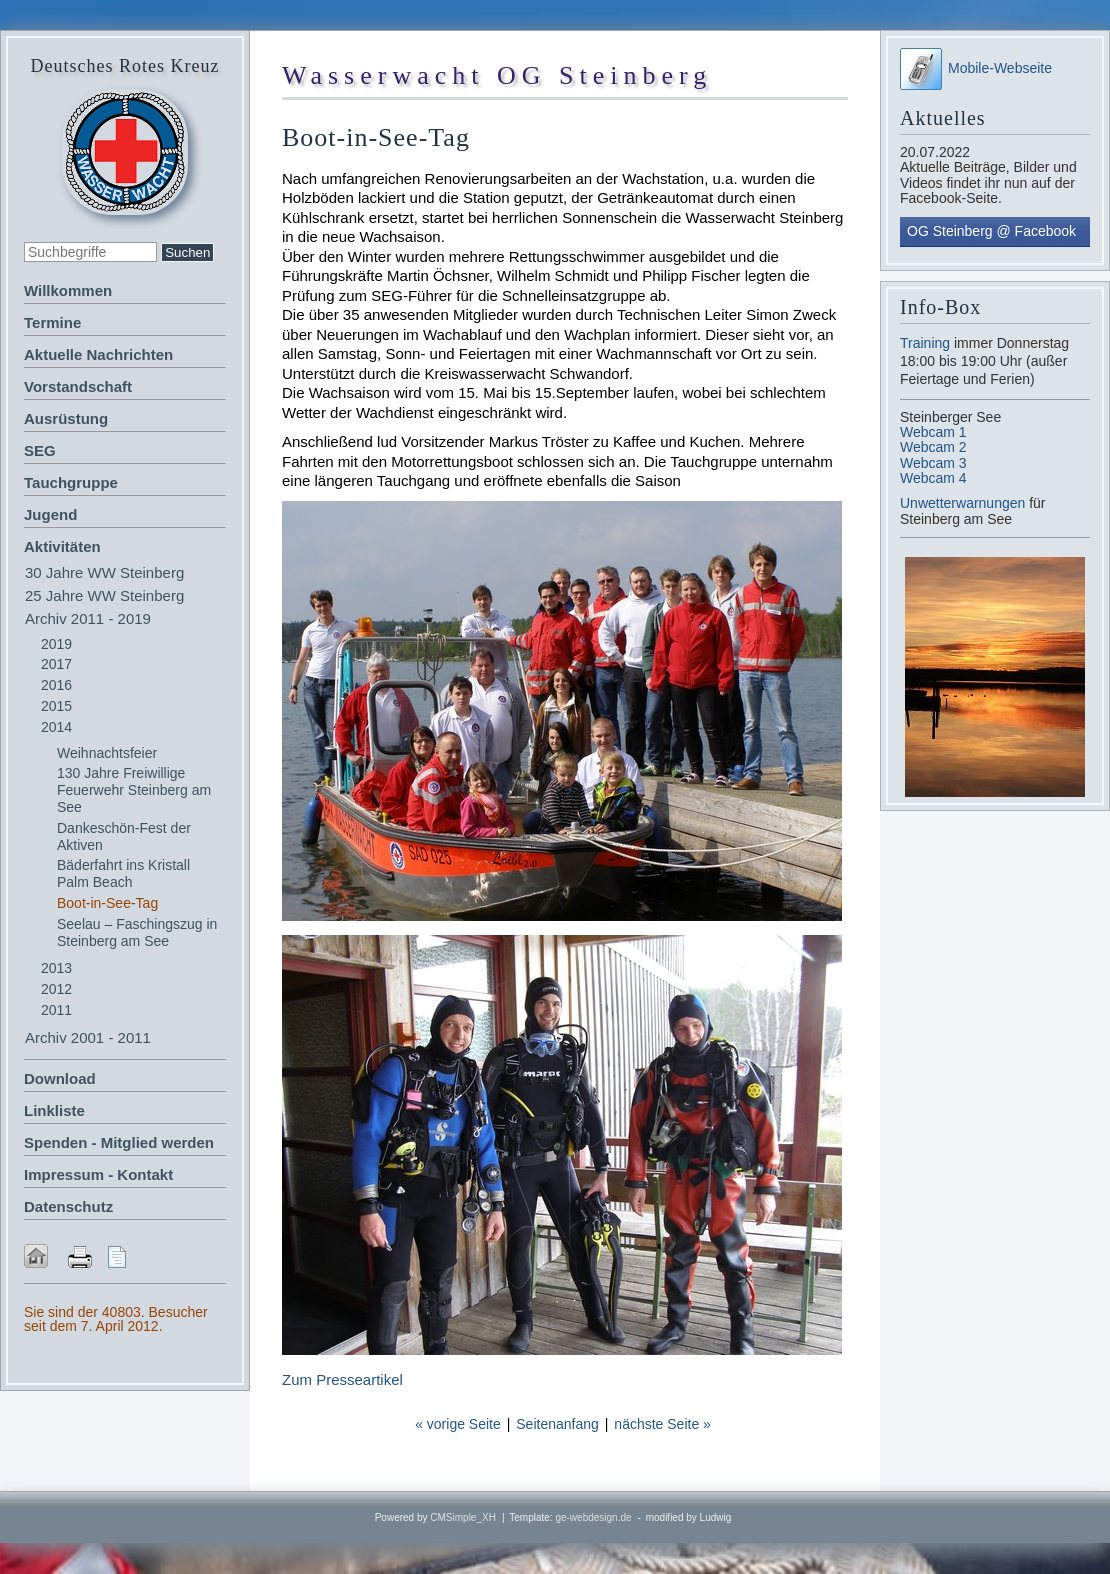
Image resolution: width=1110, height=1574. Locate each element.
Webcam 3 (933, 463)
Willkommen (68, 290)
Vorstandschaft (78, 386)
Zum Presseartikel (342, 1379)
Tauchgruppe (71, 482)
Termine (52, 322)
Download (60, 1078)
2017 (56, 664)
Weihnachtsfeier (107, 753)
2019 (56, 644)
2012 (56, 989)
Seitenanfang (557, 1424)
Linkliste (54, 1110)
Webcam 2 (933, 447)
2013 (56, 968)
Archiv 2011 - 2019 (88, 618)
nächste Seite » (662, 1424)
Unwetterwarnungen (964, 503)
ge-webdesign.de (593, 1517)
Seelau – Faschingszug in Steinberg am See (137, 932)
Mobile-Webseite (976, 68)
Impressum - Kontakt (98, 1174)
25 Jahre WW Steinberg (104, 595)
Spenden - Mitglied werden (119, 1142)
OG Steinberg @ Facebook (991, 231)
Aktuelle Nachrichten (98, 354)
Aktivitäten (62, 546)
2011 (56, 1010)
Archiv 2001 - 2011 (88, 1037)
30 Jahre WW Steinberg (104, 572)
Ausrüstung (66, 418)
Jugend (50, 514)
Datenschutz (68, 1206)
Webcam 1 (933, 432)
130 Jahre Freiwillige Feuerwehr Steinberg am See (134, 790)
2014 (56, 727)
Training (925, 343)
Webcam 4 (933, 478)
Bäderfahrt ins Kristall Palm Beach (123, 873)
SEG (40, 450)
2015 (56, 706)
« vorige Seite (458, 1424)
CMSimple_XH (463, 1517)
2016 (56, 685)
